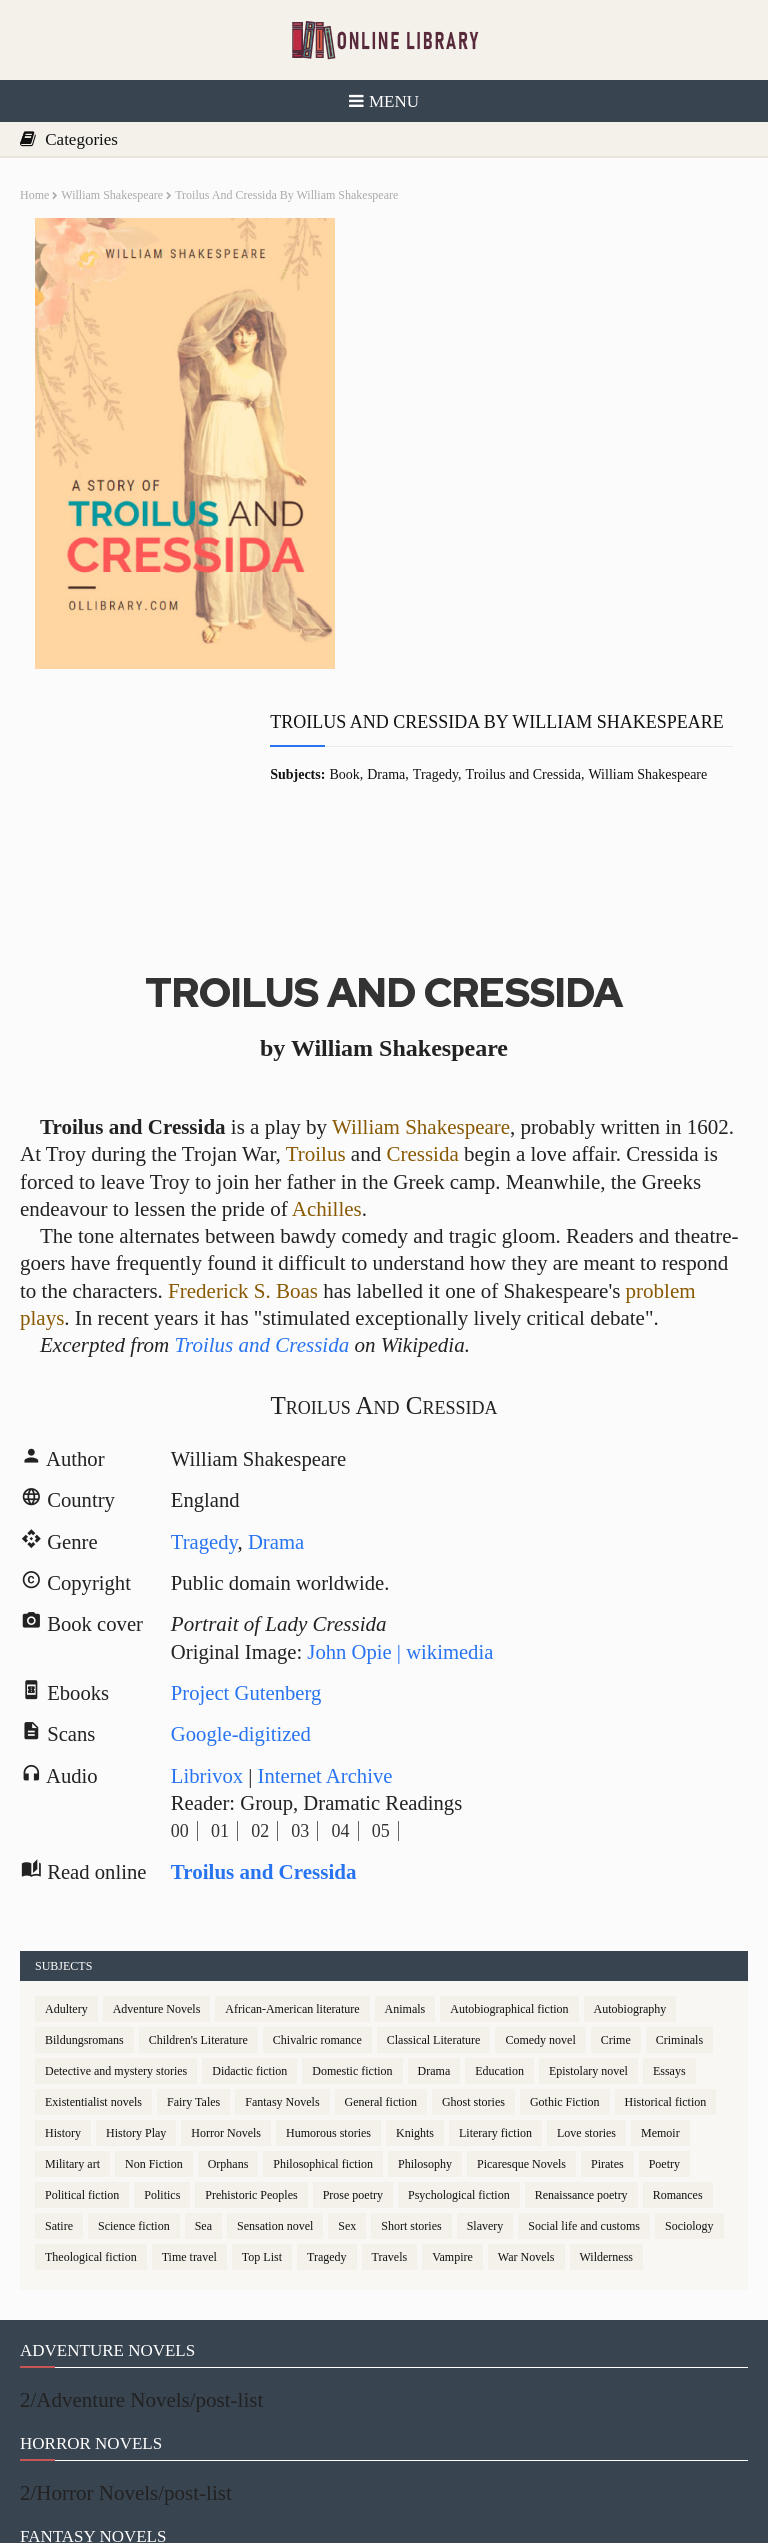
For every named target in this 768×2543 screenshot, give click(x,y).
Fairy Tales (193, 1895)
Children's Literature (198, 1833)
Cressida (422, 938)
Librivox (210, 1568)
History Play (136, 1926)
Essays (669, 1864)
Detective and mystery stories (116, 1864)
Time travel (189, 2050)
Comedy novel (540, 1833)
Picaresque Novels (521, 1957)
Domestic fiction (352, 1864)
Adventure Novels (157, 1802)
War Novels (526, 2050)
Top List (262, 2050)
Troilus (316, 938)
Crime (616, 1833)
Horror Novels (226, 1926)
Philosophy (425, 1957)
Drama (416, 320)
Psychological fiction (459, 1988)
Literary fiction (495, 1926)
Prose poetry (353, 1988)
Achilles (327, 993)
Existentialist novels (93, 1895)
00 (182, 1623)
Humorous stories (328, 1926)
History (63, 1926)
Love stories (586, 1926)
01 (222, 1623)
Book (374, 320)
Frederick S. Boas (243, 1075)
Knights (415, 1926)
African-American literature (292, 1802)
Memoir (660, 1926)
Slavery (485, 2019)
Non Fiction (154, 1957)
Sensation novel (275, 2019)
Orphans (228, 1957)
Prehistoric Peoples (251, 1988)
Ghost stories (473, 1895)
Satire (59, 2019)
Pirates (607, 1957)
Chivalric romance (317, 1833)
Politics (162, 1988)
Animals (405, 1802)
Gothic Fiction (565, 1895)
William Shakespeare (112, 195)
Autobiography (630, 1802)
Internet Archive (329, 1568)
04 (343, 1623)
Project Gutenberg (249, 1483)
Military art (72, 1957)
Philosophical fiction (323, 1957)
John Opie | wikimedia (406, 1441)
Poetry (664, 1957)
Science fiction (134, 2019)
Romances (678, 1988)
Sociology (689, 2019)
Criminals (679, 1833)
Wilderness (607, 2050)
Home (34, 195)
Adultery (66, 1802)
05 (383, 1623)
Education (499, 1864)
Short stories (411, 2019)
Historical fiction (666, 1895)
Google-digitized (244, 1525)
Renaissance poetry (581, 1988)
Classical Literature (434, 1833)
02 (263, 1623)
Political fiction (82, 1988)
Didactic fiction (249, 1864)
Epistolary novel (588, 1864)
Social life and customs (584, 2019)
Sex (347, 2019)
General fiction (381, 1895)
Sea (203, 2019)
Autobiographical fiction (509, 1802)
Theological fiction (91, 2050)
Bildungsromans (84, 1833)
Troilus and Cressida (552, 320)
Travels (390, 2050)
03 (303, 1623)
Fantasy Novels (282, 1895)
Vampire (452, 2050)
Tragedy (465, 320)
